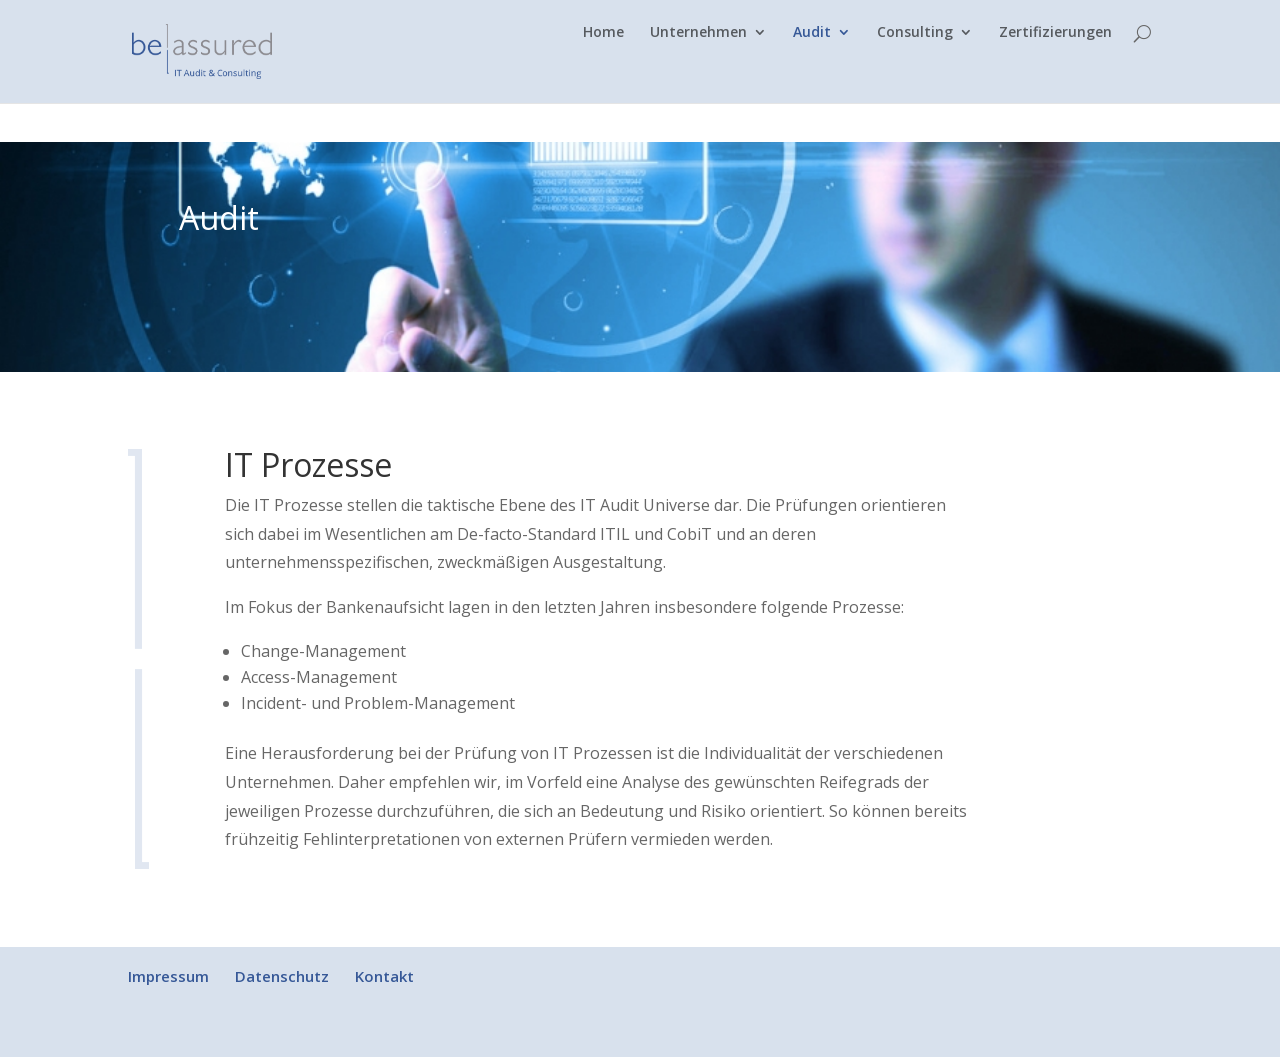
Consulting (915, 72)
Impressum (168, 976)
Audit (812, 72)
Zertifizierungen (1055, 72)
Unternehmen (698, 72)
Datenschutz (282, 976)
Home (603, 72)
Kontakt (384, 976)
